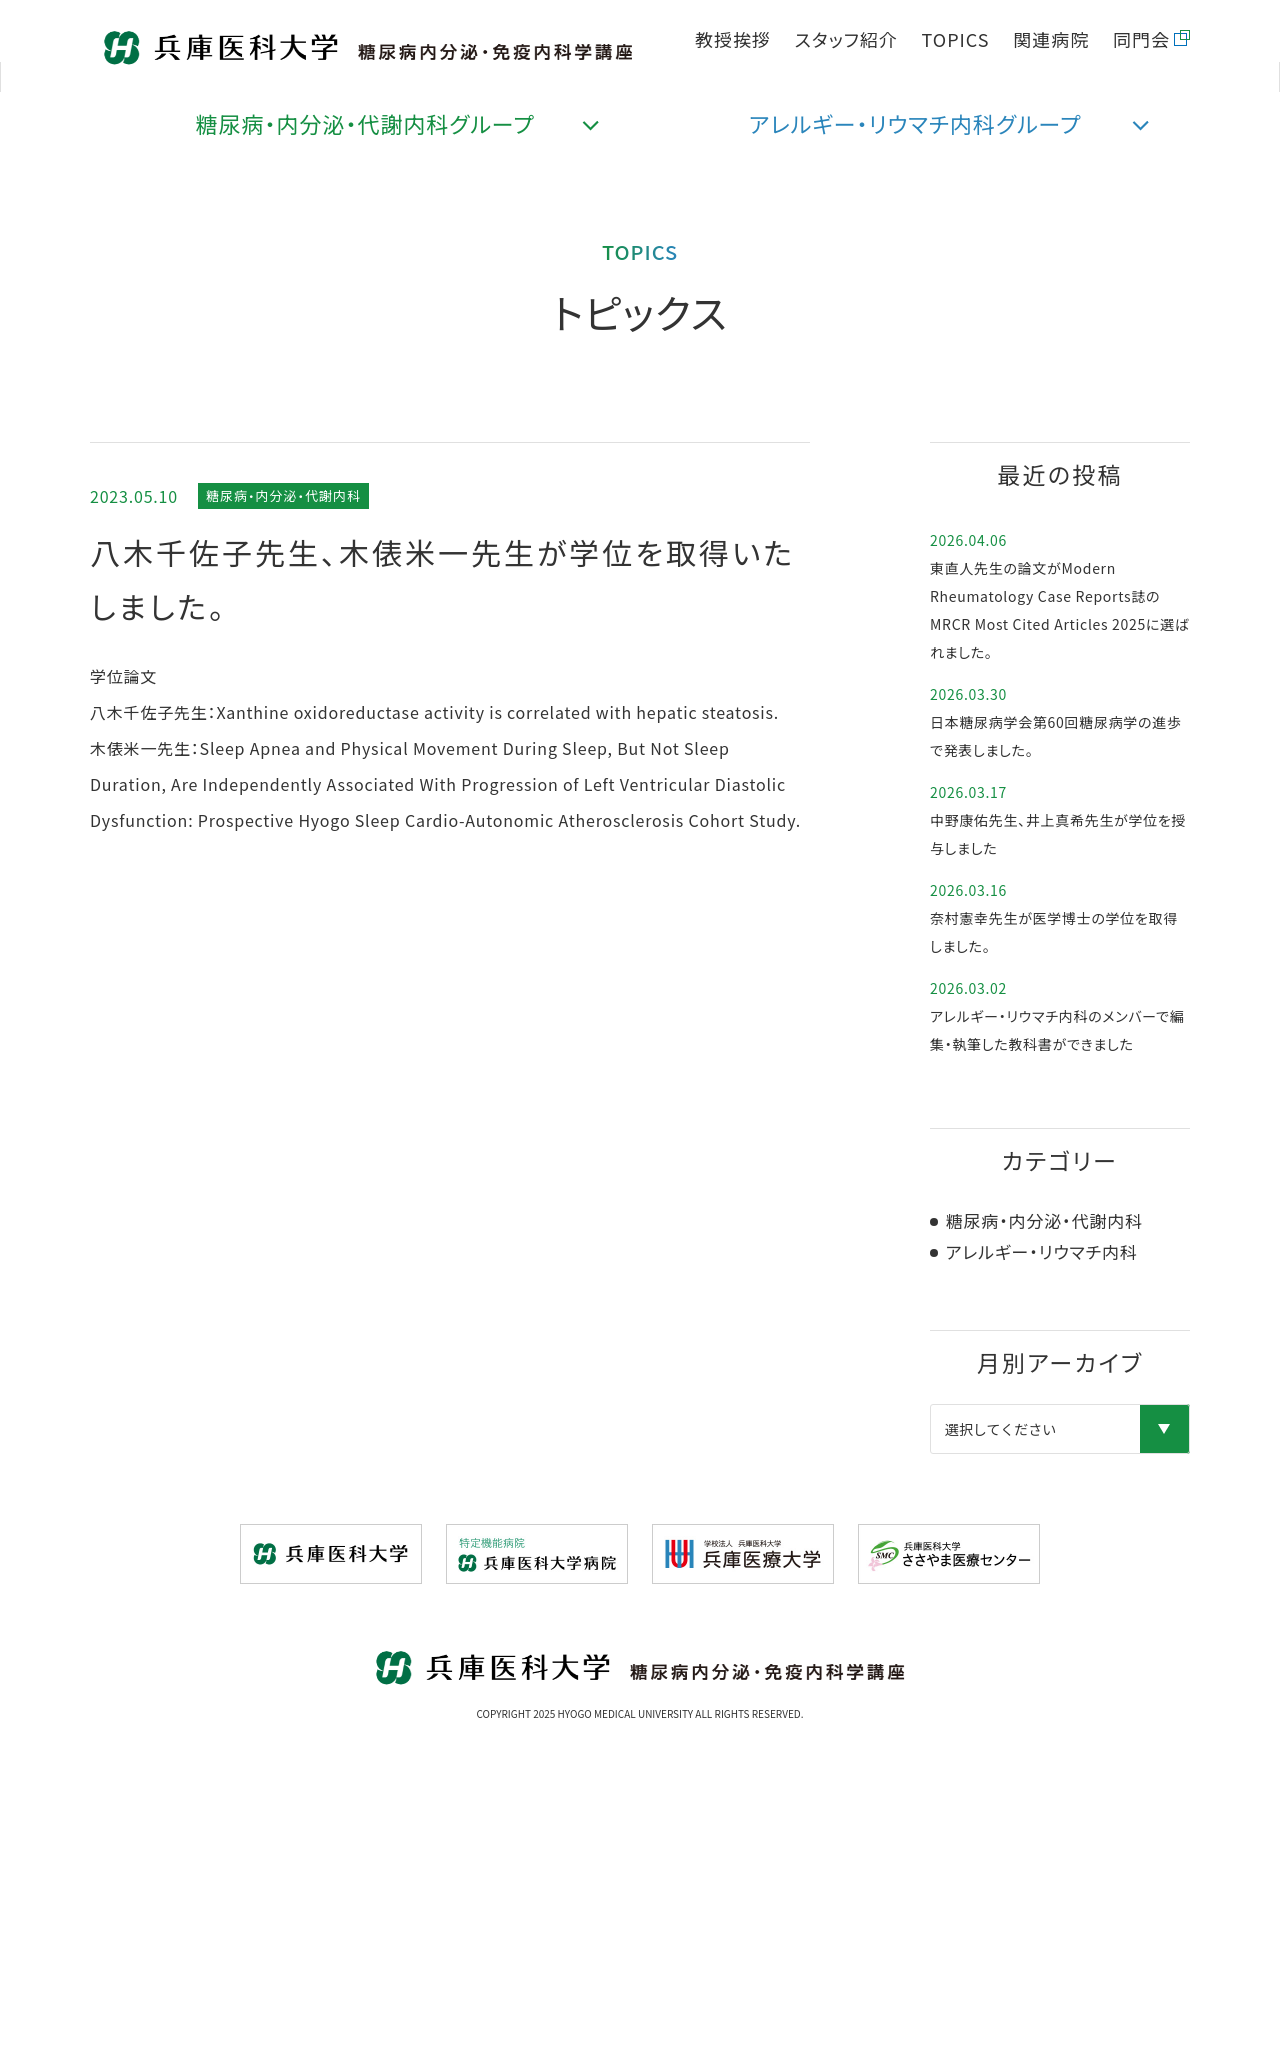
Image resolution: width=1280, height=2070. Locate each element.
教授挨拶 (733, 39)
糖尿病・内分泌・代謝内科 (283, 495)
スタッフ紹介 (846, 39)
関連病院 (1051, 39)
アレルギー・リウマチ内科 (1039, 1251)
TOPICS (956, 39)
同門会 (1141, 39)
